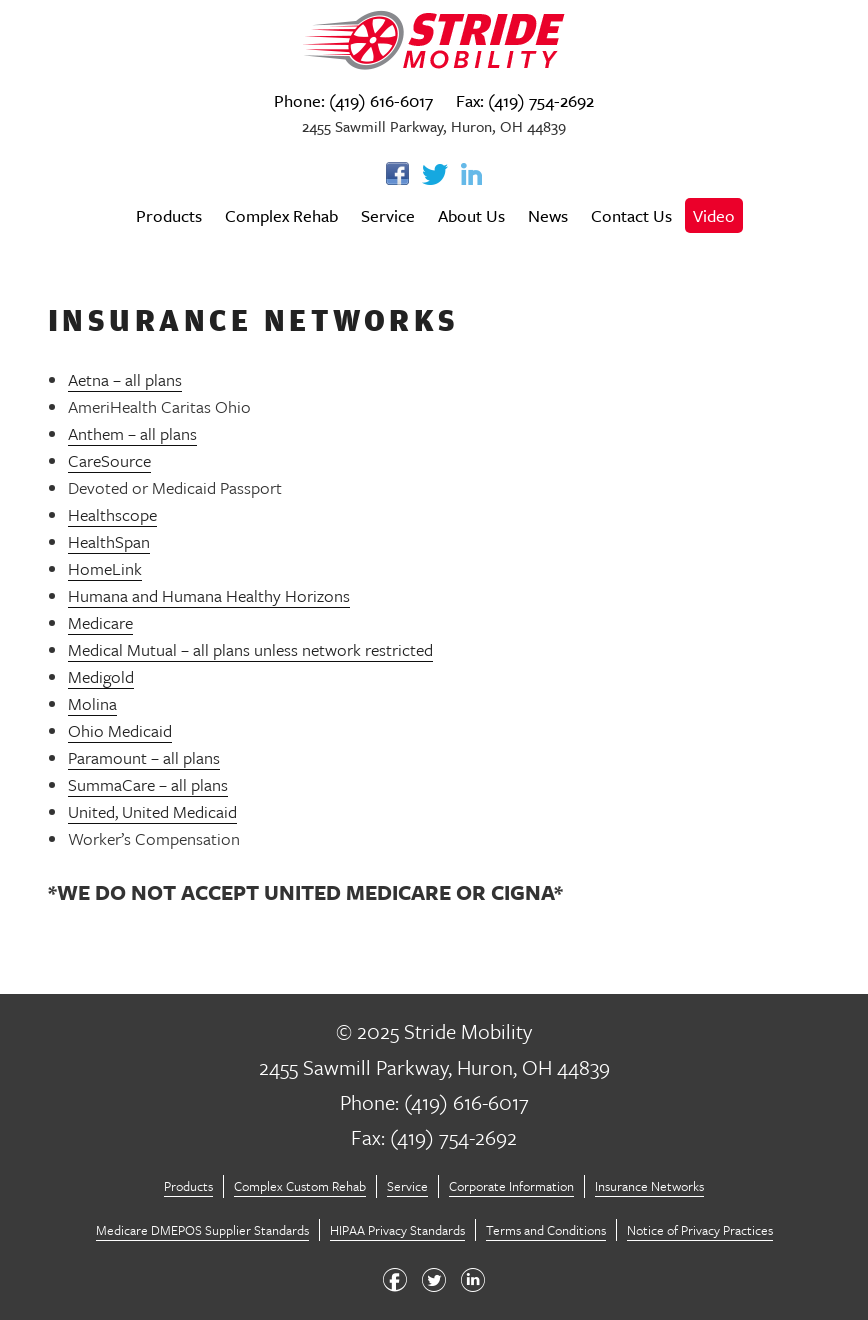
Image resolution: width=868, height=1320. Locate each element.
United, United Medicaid (152, 811)
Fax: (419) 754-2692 (525, 100)
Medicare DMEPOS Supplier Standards (202, 1230)
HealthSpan (109, 541)
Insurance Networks (649, 1186)
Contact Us (631, 215)
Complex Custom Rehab (300, 1186)
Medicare (100, 622)
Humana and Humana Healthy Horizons (209, 595)
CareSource (109, 460)
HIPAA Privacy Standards (397, 1230)
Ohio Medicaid (120, 730)
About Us (471, 215)
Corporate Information (511, 1186)
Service (388, 215)
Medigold (101, 676)
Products (169, 215)
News (548, 215)
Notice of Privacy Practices (700, 1230)
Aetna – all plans (125, 379)
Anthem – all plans (132, 433)
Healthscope (112, 514)
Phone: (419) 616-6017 (353, 100)
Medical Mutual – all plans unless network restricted (250, 649)
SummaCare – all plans (148, 784)
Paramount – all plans (144, 757)
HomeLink (105, 568)
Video (714, 215)
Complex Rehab (281, 215)
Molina (92, 703)
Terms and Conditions (546, 1230)
